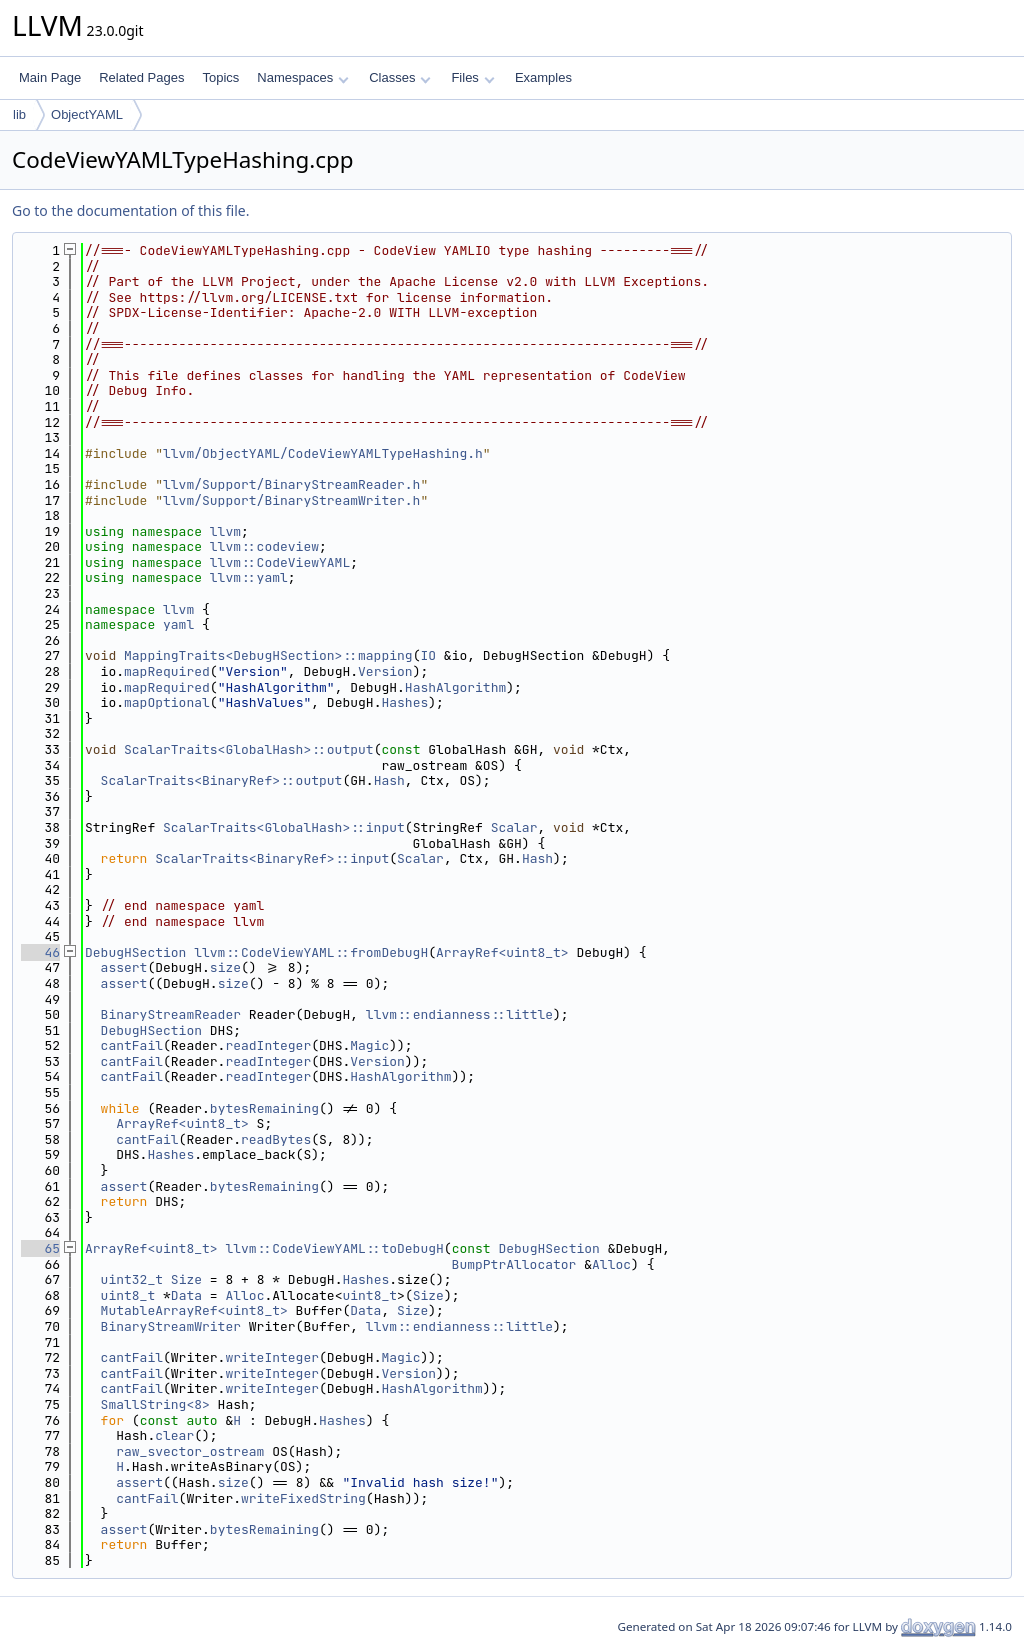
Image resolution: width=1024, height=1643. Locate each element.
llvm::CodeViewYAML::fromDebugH (311, 952)
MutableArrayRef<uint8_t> (194, 1310)
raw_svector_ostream (190, 1451)
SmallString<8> (155, 1404)
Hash (389, 780)
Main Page (50, 77)
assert (124, 967)
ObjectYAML (87, 114)
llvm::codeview (264, 546)
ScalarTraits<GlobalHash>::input (284, 827)
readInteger (268, 1045)
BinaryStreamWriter (171, 1326)
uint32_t (132, 1279)
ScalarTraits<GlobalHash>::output (249, 749)
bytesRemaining (264, 1108)
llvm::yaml (249, 577)
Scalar (514, 827)
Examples (543, 77)
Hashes (404, 702)
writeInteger (272, 1357)
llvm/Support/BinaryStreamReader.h (291, 484)
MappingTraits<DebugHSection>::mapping (268, 655)
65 (40, 1248)
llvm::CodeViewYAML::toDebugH (334, 1248)
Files (472, 77)
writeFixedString (303, 1498)
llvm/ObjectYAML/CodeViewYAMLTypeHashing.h (323, 453)
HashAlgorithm (455, 687)
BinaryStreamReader (171, 1014)
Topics (220, 77)
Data (186, 1295)
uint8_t (128, 1295)
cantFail (132, 1045)
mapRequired (167, 671)
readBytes (276, 1139)
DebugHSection (135, 952)
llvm (225, 531)
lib (19, 114)
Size (186, 1279)
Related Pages (141, 77)
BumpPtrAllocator (514, 1264)
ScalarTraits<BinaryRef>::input (272, 858)
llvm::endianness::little (459, 1014)
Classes (400, 77)
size (225, 967)
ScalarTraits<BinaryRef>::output (222, 780)
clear (174, 1435)
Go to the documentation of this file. (130, 210)
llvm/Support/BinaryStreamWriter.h (291, 500)
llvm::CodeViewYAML (280, 562)
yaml (178, 624)
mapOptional (167, 702)
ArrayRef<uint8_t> (502, 952)
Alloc (611, 1264)
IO (428, 655)
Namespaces (302, 77)
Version (385, 671)
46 (40, 952)
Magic (369, 1045)
